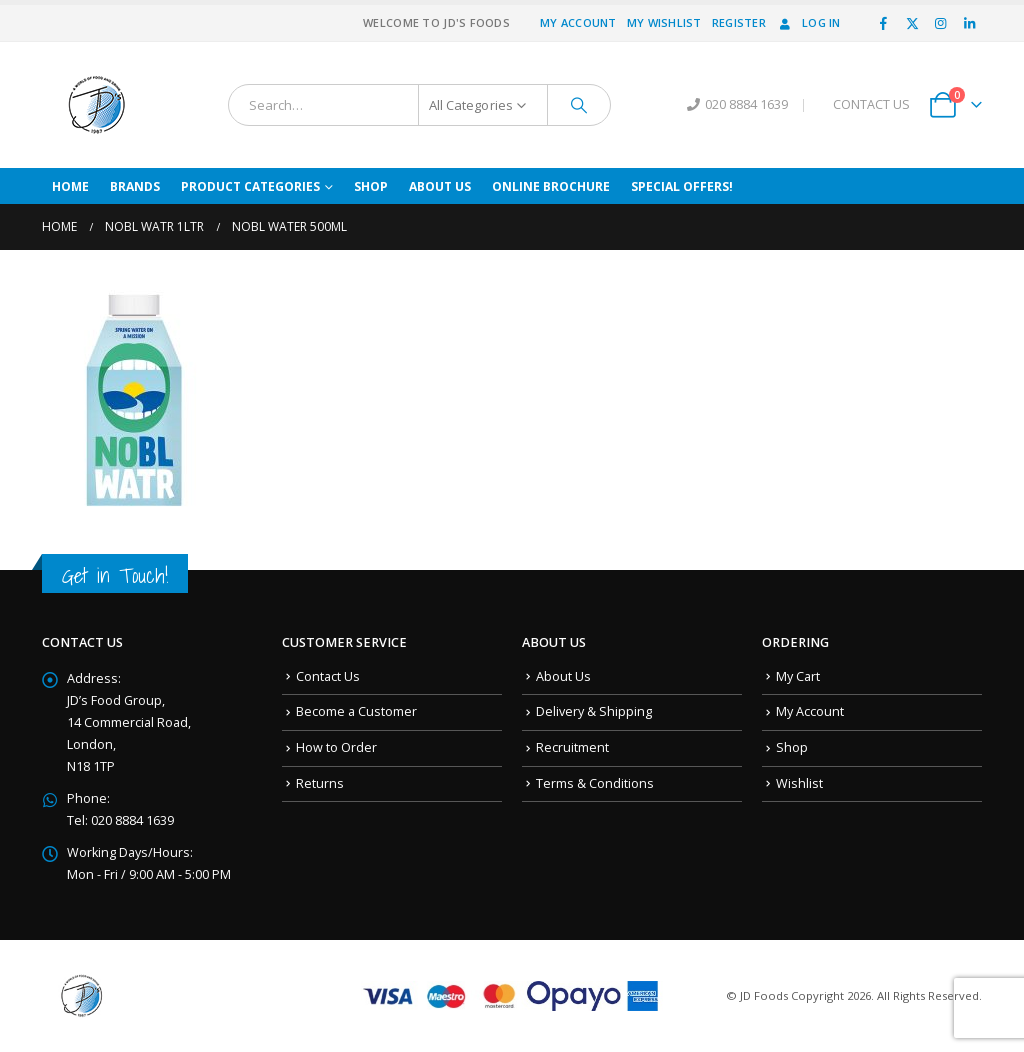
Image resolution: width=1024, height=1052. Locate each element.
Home (70, 186)
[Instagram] (941, 23)
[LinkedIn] (969, 23)
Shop (371, 186)
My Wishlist (664, 22)
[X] (912, 23)
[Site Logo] (97, 105)
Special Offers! (682, 186)
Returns (320, 783)
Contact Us (328, 676)
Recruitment (572, 747)
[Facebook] (884, 23)
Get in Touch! (115, 575)
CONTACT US (871, 104)
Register (739, 22)
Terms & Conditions (595, 783)
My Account (578, 22)
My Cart (798, 676)
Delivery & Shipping (594, 711)
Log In (808, 22)
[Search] (579, 105)
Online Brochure (551, 186)
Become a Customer (356, 711)
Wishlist (799, 783)
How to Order (336, 747)
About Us (440, 186)
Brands (135, 186)
